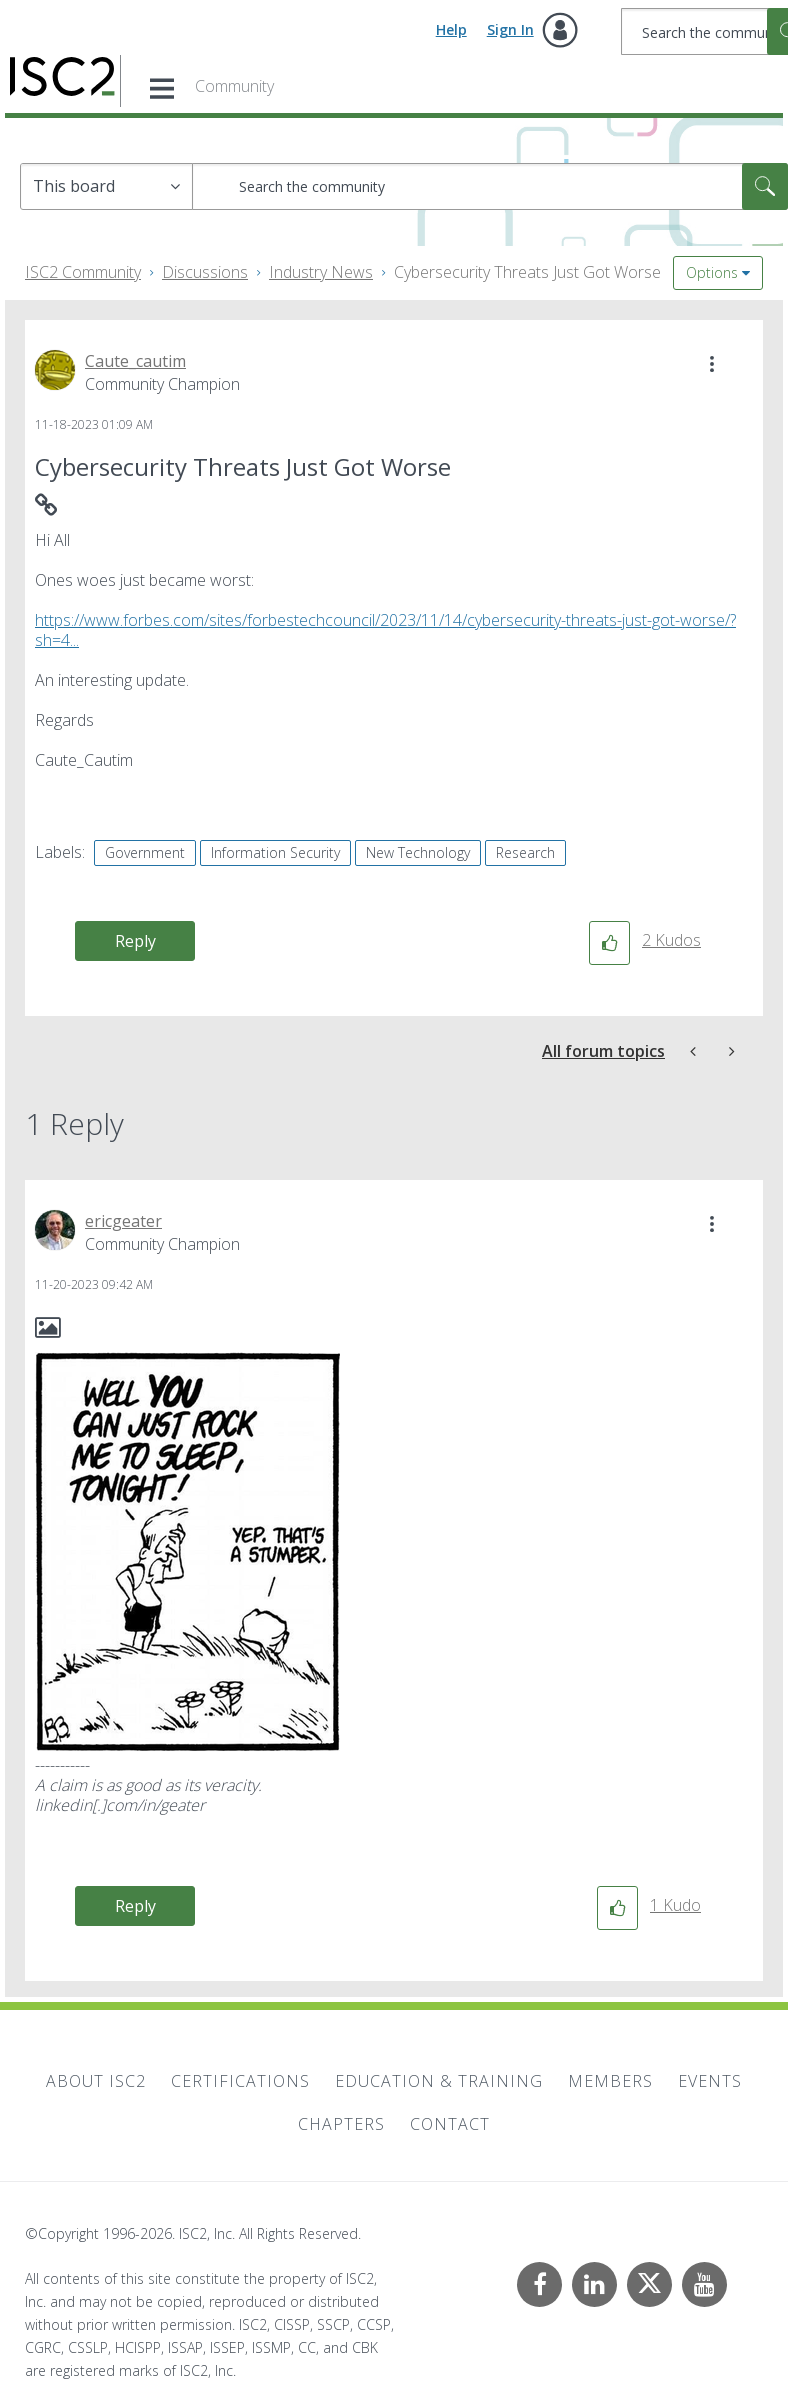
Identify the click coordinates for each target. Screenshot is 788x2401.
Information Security (275, 852)
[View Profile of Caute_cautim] (135, 361)
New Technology (418, 852)
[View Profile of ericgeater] (123, 1221)
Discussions (205, 272)
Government (145, 852)
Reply (135, 941)
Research (525, 852)
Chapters (341, 2124)
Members (610, 2081)
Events (710, 2081)
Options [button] (712, 272)
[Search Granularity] (106, 186)
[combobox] (490, 186)
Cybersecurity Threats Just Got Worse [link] (527, 272)
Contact (450, 2124)
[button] (712, 364)
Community (234, 86)
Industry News (321, 272)
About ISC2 (96, 2081)
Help (451, 29)
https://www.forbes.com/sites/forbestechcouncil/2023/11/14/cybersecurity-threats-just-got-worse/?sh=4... (385, 630)
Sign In (510, 29)
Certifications (240, 2081)
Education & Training (439, 2081)
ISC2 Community (83, 272)
